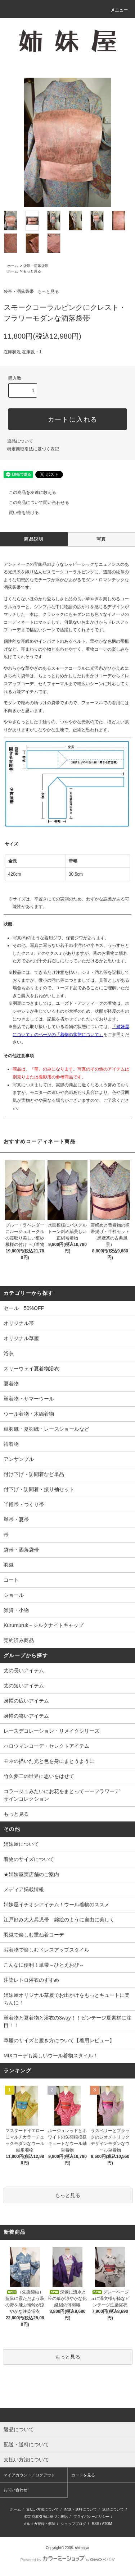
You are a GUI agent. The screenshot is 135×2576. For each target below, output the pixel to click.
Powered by (67, 2560)
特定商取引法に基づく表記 (33, 449)
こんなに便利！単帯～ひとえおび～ (44, 1965)
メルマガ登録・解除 (39, 2524)
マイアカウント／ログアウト (29, 2475)
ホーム (12, 266)
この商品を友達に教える (28, 492)
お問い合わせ (15, 2490)
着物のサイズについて (29, 1859)
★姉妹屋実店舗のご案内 (31, 1874)
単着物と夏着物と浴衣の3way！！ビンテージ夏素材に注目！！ (67, 2021)
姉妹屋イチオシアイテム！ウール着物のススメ (56, 1904)
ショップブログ (73, 2524)
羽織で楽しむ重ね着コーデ (34, 1935)
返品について (20, 441)
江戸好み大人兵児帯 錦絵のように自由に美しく (59, 1919)
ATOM (107, 2524)
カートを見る (83, 2475)
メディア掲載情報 (24, 1889)
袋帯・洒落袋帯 (35, 266)
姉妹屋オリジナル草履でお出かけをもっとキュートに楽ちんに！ (67, 1999)
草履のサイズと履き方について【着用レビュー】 (59, 2040)
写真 (101, 539)
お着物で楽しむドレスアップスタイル (46, 1950)
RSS (95, 2524)
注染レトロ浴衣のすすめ (31, 1980)
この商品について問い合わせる (34, 502)
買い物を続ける (19, 512)
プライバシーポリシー (91, 2516)
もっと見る (32, 271)
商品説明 (33, 539)
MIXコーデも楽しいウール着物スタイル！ (51, 2055)
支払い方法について (42, 2509)
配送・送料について (80, 2509)
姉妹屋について (21, 1844)
